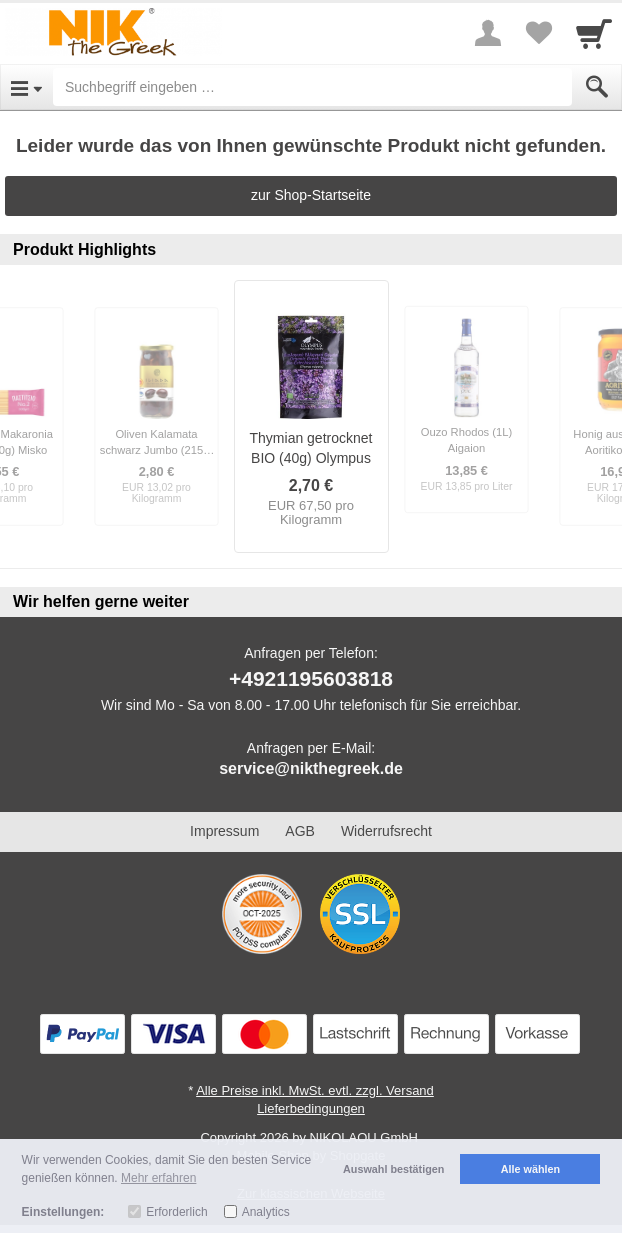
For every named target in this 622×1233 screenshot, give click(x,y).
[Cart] (594, 33)
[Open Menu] (26, 87)
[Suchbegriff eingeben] (312, 87)
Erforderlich (176, 1212)
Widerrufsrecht (386, 831)
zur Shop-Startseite (311, 195)
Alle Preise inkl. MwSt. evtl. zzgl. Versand (315, 1090)
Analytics (266, 1212)
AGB (300, 831)
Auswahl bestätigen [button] (393, 1169)
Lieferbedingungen (311, 1108)
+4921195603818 (311, 678)
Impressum (224, 831)
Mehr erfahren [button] (158, 1178)
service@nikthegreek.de (311, 768)
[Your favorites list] (538, 33)
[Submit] (597, 87)
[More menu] (488, 33)
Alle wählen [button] (530, 1169)
